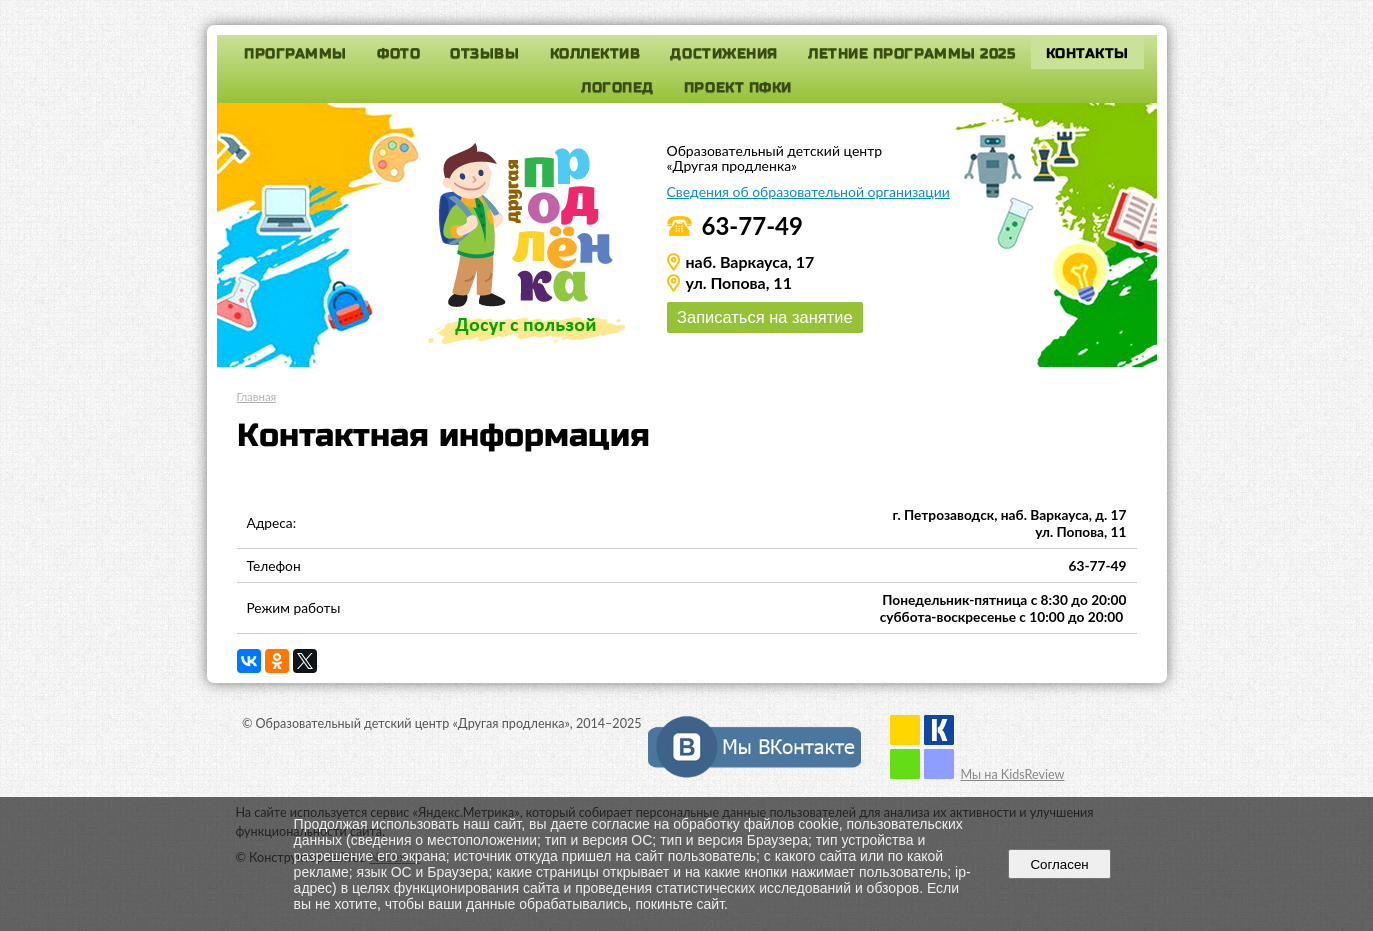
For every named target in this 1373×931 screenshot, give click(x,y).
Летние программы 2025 (912, 53)
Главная (257, 396)
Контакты (1087, 53)
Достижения (724, 53)
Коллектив (595, 53)
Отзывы (484, 53)
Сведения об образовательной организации (808, 191)
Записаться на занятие (765, 317)
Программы (295, 53)
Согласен (1059, 864)
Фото (398, 53)
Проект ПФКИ (738, 87)
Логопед (617, 87)
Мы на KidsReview (1012, 774)
